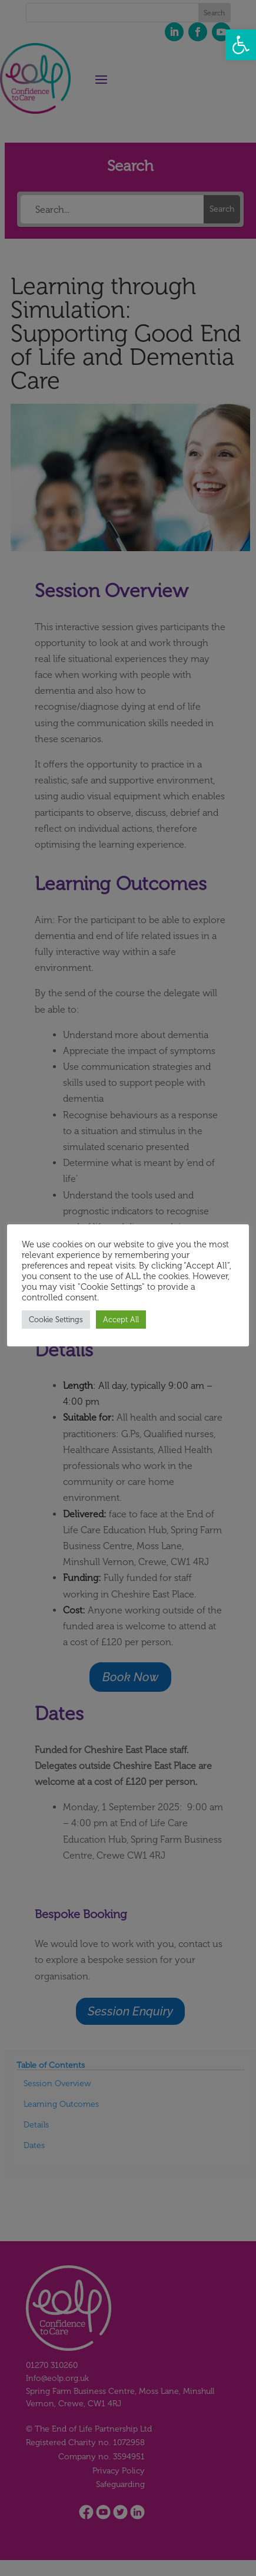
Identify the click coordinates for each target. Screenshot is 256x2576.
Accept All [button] (121, 1319)
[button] (240, 44)
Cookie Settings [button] (56, 1319)
